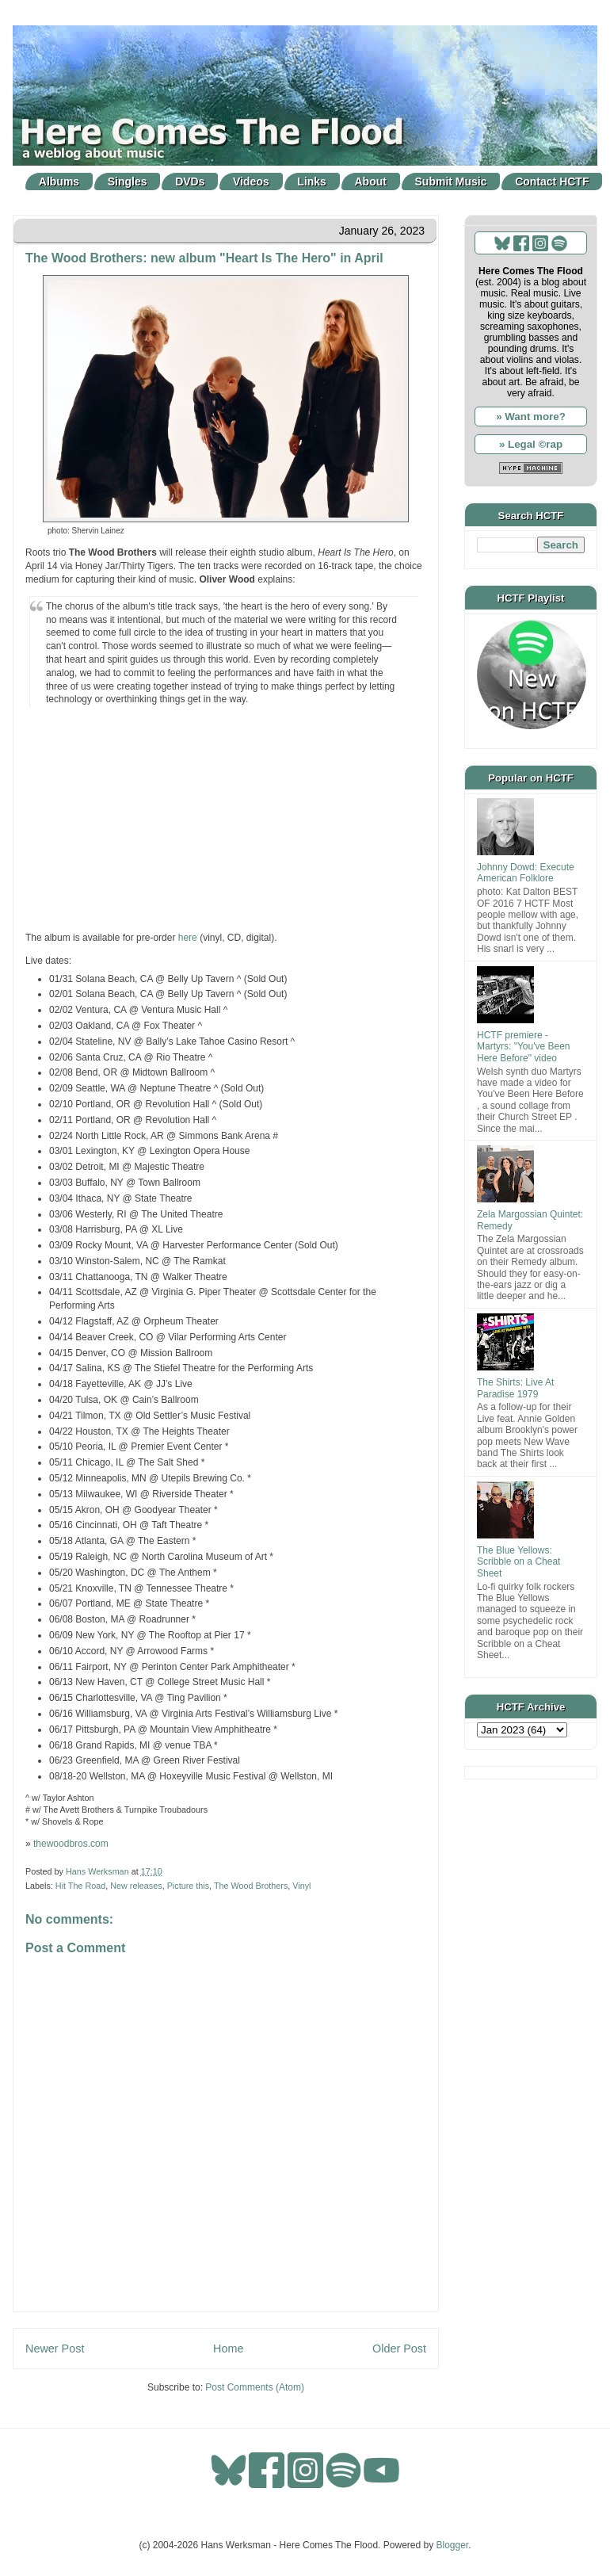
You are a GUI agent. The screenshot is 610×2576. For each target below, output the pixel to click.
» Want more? (531, 416)
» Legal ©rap (530, 444)
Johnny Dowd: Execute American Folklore (525, 873)
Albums (59, 181)
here (187, 937)
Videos (251, 181)
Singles (127, 181)
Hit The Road (80, 1885)
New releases (136, 1885)
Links (311, 181)
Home (228, 2348)
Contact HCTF (552, 181)
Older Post (399, 2348)
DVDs (189, 181)
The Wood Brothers (251, 1885)
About (371, 181)
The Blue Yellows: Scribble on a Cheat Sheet (518, 1562)
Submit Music (451, 181)
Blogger (453, 2545)
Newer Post (54, 2348)
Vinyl (301, 1885)
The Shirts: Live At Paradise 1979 (515, 1388)
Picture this (188, 1885)
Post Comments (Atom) (254, 2387)
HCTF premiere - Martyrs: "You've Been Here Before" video (523, 1047)
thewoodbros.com (71, 1843)
